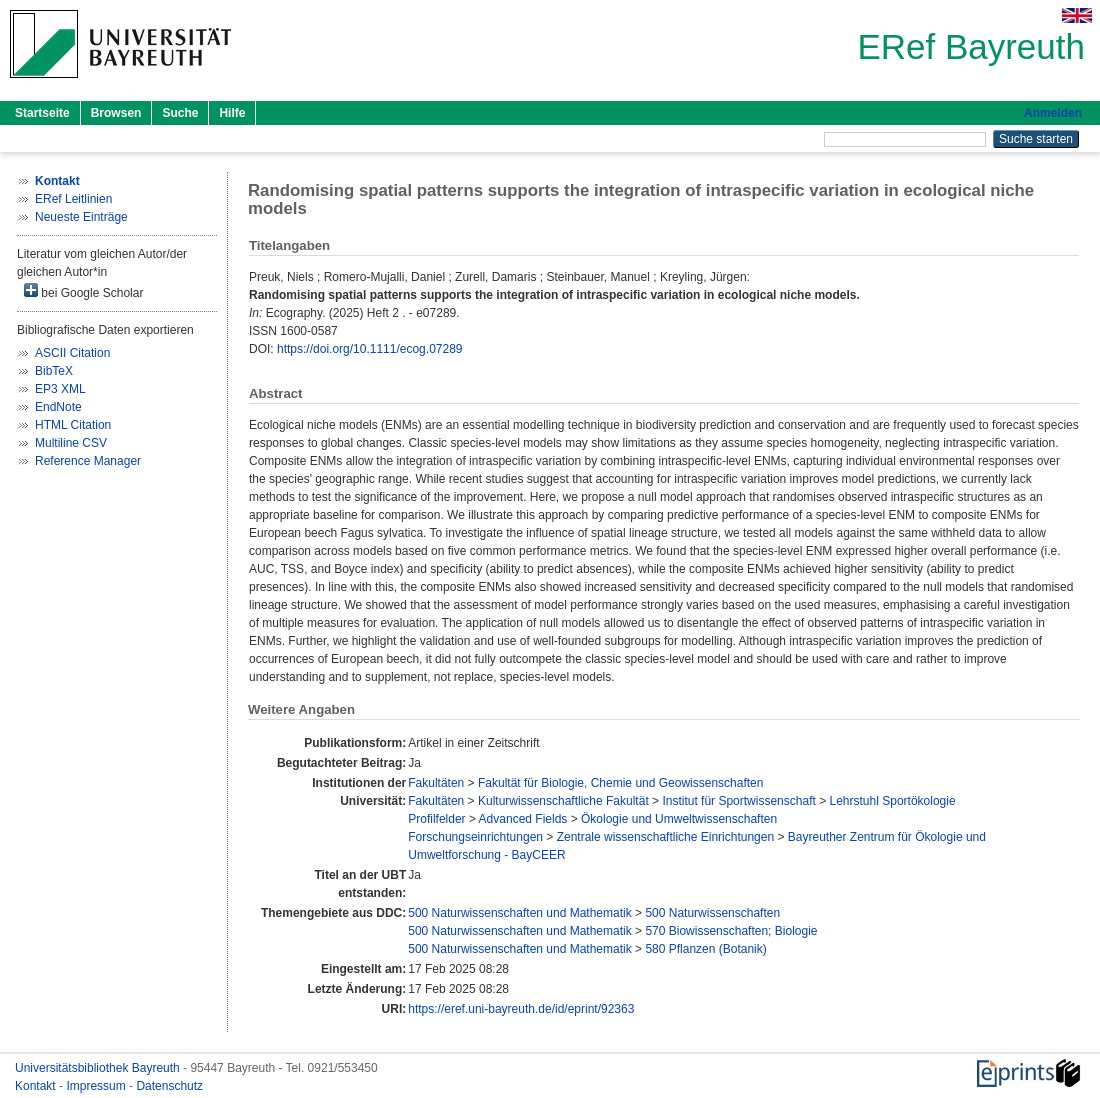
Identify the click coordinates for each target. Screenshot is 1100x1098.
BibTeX (54, 371)
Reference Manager (88, 461)
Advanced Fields (523, 819)
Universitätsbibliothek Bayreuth (99, 1068)
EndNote (58, 407)
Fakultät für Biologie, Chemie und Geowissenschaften (621, 783)
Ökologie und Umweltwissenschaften (679, 819)
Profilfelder (436, 819)
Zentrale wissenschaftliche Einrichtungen (665, 837)
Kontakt (37, 1086)
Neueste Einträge (81, 217)
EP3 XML (60, 389)
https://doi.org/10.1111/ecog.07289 (369, 349)
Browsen (116, 113)
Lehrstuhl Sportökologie (893, 801)
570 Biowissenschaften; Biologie (731, 931)
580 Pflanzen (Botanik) (705, 949)
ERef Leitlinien (73, 199)
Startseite (42, 113)
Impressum (97, 1086)
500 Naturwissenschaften (712, 913)
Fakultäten (436, 783)
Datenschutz (169, 1086)
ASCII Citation (72, 353)
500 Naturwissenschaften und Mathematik (519, 913)
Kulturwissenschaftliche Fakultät (563, 801)
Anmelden (1053, 113)
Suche (180, 113)
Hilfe (232, 113)
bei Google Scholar (83, 291)
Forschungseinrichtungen (475, 837)
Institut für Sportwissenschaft (738, 801)
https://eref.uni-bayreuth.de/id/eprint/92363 (521, 1009)
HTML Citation (73, 425)
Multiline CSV (71, 443)
